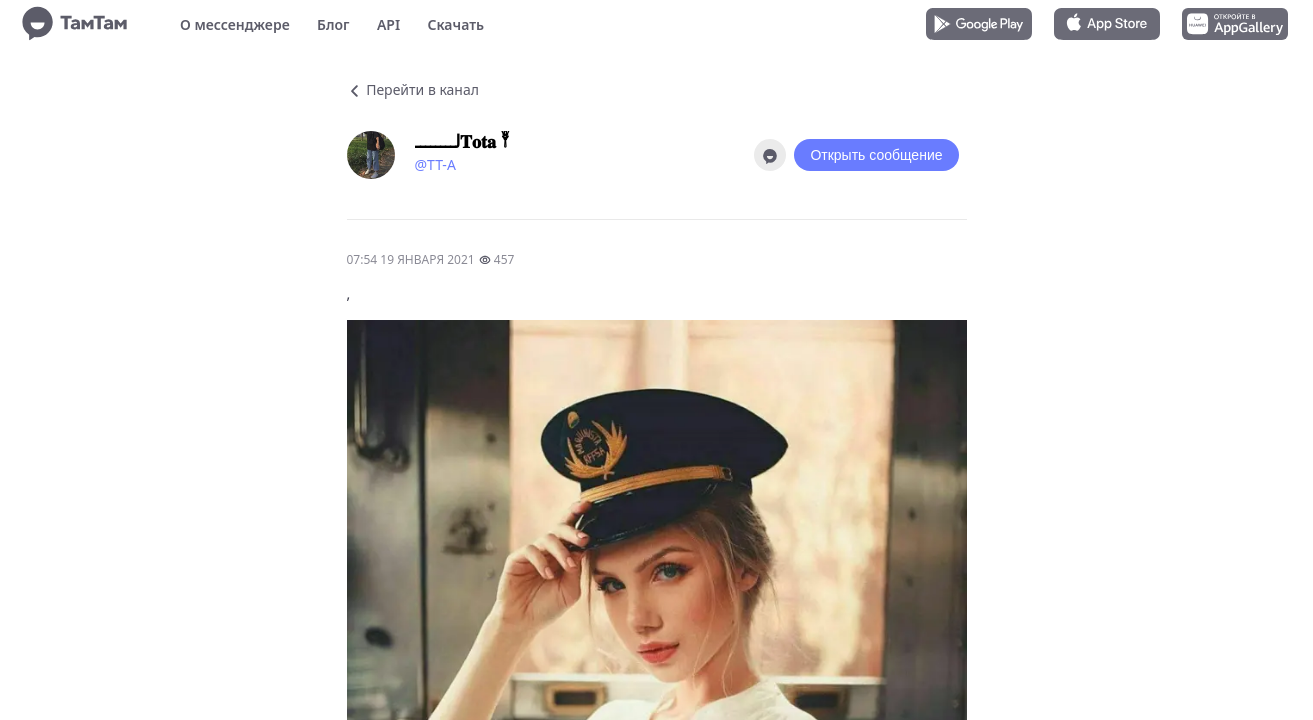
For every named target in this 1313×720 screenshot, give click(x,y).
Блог (333, 24)
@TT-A (435, 164)
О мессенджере (235, 24)
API (388, 24)
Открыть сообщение (876, 155)
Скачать (455, 24)
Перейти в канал (413, 89)
